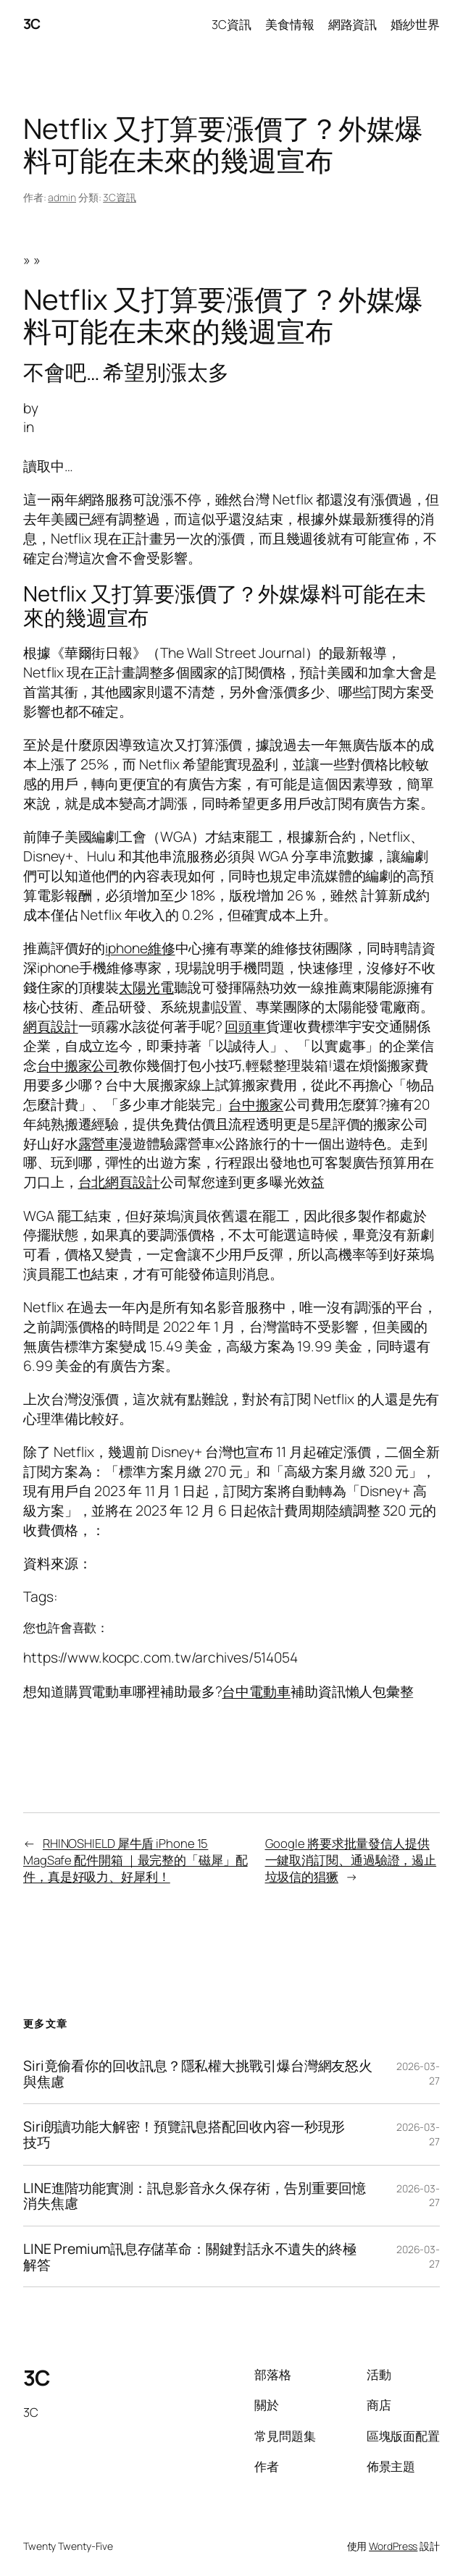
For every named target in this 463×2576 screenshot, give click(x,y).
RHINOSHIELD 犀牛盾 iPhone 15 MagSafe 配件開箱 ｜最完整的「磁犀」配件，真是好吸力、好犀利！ (135, 1860)
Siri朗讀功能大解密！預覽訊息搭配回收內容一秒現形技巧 (184, 2134)
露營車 (99, 1143)
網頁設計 (50, 1026)
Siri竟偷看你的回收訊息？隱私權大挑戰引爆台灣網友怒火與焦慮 (197, 2073)
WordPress (393, 2546)
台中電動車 (256, 1691)
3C (32, 23)
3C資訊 (119, 197)
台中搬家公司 (78, 1065)
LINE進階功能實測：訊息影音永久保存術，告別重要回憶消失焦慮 (194, 2195)
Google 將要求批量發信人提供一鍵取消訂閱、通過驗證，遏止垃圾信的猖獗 (351, 1860)
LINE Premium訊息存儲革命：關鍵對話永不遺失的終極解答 (189, 2256)
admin (62, 197)
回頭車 (245, 1026)
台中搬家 (255, 1104)
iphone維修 (140, 948)
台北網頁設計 (119, 1181)
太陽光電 (146, 987)
